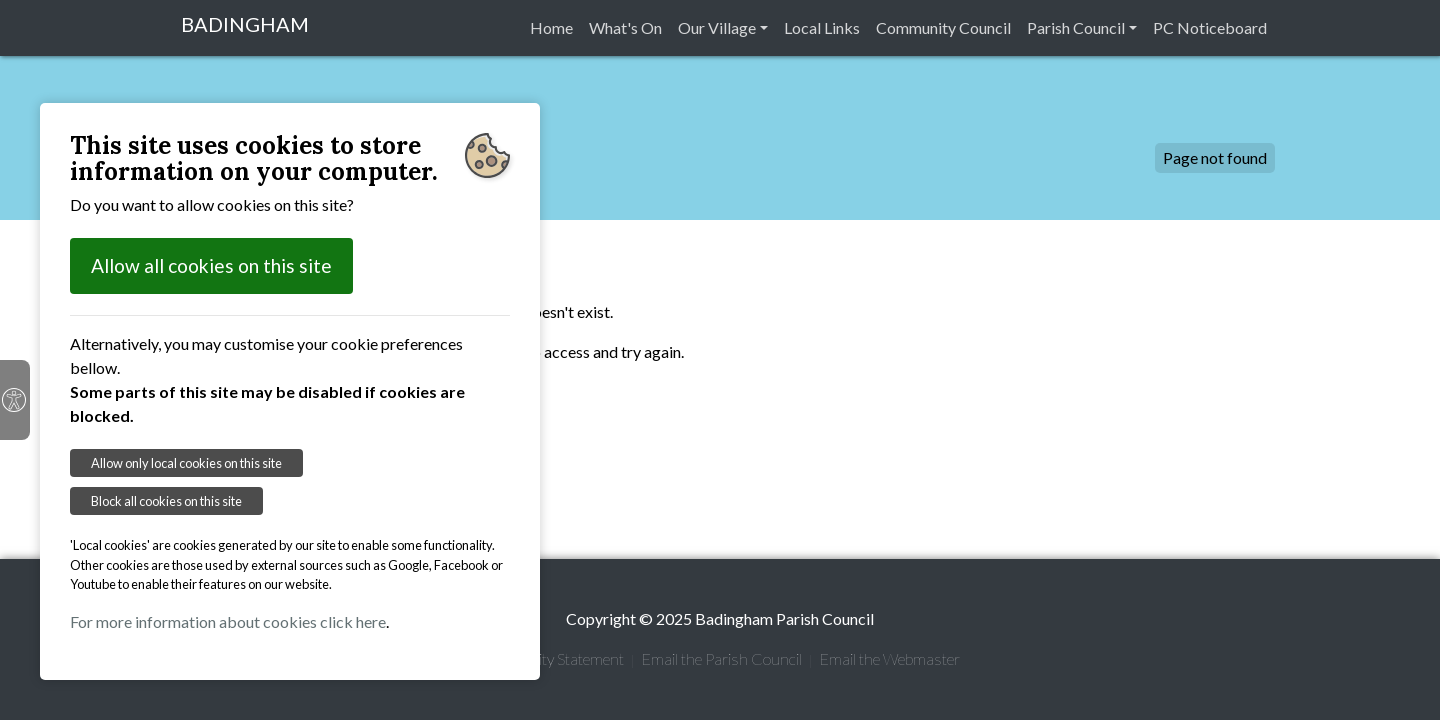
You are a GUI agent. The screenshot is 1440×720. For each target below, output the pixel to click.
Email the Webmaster (889, 658)
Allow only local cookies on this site (186, 463)
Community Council (943, 27)
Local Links (822, 27)
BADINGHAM (245, 24)
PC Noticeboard (1210, 27)
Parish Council (1076, 27)
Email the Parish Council (721, 658)
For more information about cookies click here (228, 621)
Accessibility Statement (549, 658)
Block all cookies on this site (166, 501)
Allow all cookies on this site (211, 265)
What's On (625, 27)
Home (551, 27)
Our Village (717, 27)
